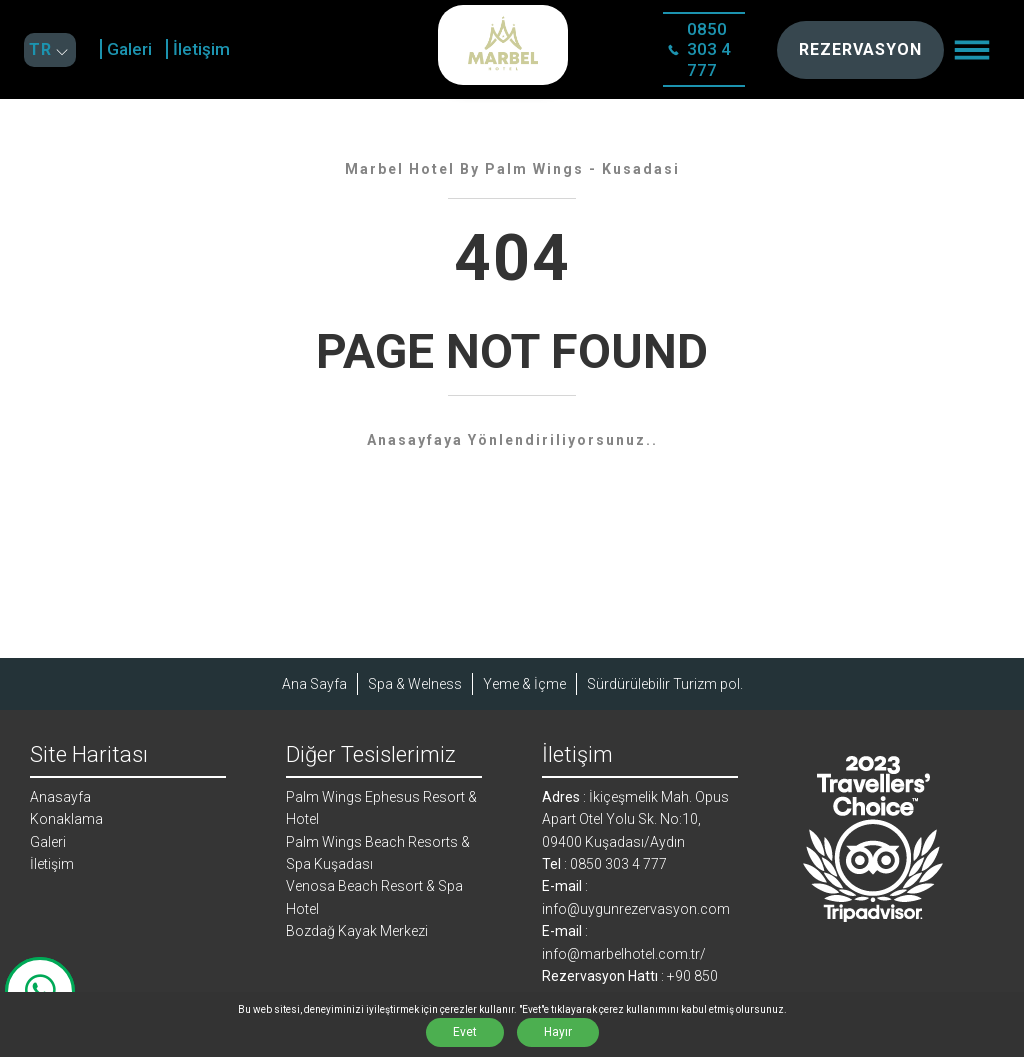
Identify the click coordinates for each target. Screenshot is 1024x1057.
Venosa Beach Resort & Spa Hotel (374, 897)
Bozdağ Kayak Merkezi (357, 931)
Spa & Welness (415, 684)
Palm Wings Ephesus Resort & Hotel (381, 808)
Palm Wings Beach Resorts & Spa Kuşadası (378, 853)
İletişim (201, 49)
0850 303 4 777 (699, 49)
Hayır (558, 1032)
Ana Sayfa (314, 684)
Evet (465, 1032)
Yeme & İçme (524, 684)
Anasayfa (60, 797)
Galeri (129, 49)
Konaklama (66, 819)
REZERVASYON (860, 49)
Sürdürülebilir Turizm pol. (665, 684)
